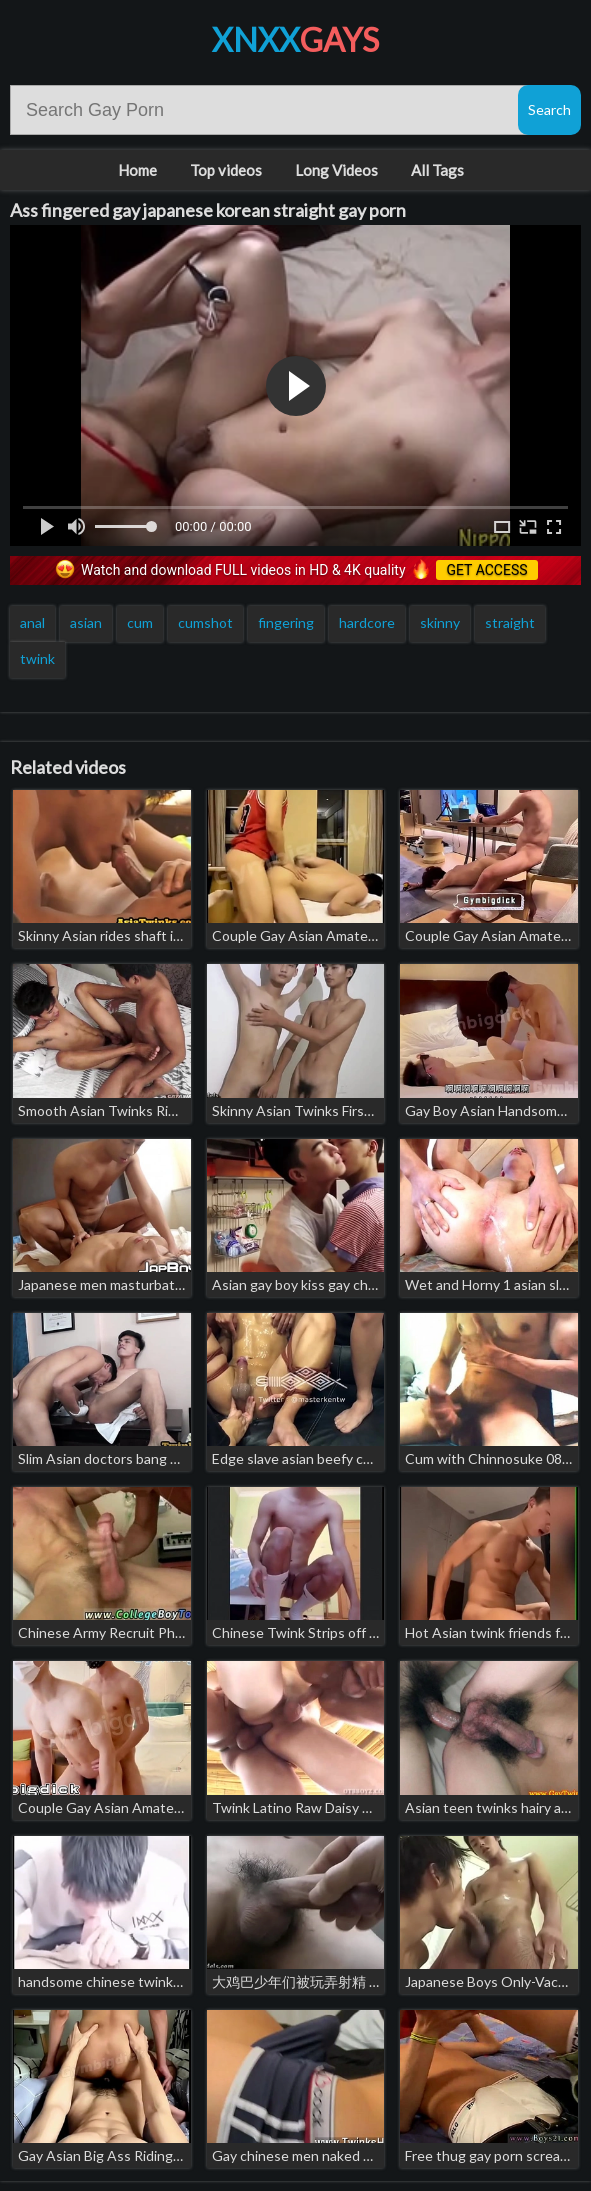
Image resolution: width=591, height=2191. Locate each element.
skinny (440, 622)
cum (140, 622)
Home (137, 170)
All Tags (437, 170)
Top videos (226, 170)
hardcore (367, 622)
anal (32, 622)
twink (37, 658)
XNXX (295, 39)
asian (86, 622)
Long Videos (336, 170)
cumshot (205, 622)
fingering (286, 622)
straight (510, 622)
